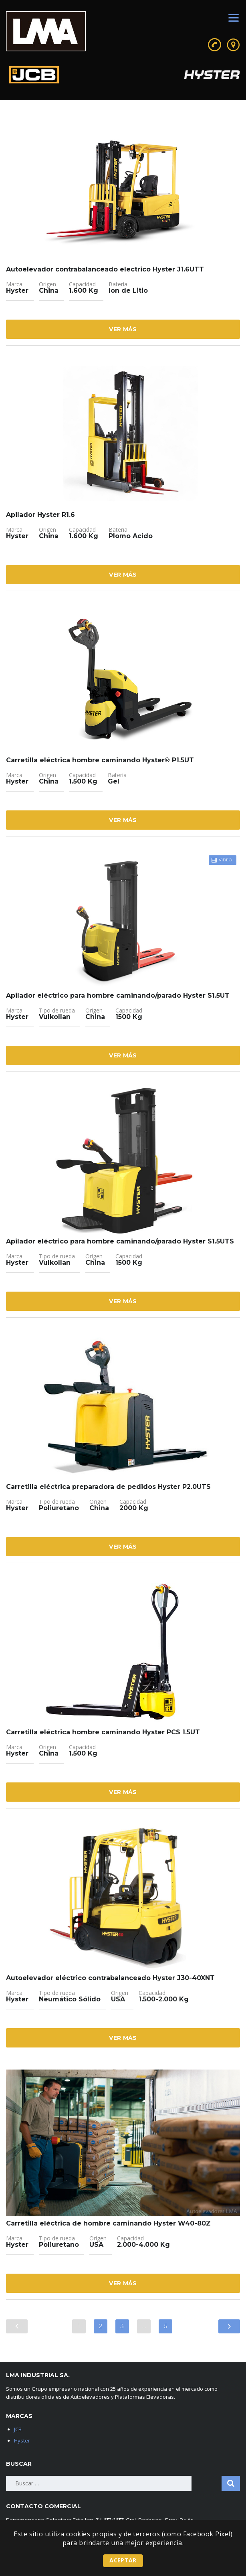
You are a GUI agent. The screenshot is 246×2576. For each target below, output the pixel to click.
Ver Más (123, 329)
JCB (18, 2429)
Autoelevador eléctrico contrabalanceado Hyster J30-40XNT (110, 1978)
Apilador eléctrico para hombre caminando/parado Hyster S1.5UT (118, 995)
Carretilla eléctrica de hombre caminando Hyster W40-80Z (108, 2223)
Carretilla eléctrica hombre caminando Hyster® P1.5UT (100, 760)
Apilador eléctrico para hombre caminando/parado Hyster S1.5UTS (120, 1241)
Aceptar (122, 2560)
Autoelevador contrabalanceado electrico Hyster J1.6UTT (105, 269)
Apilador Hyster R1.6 (40, 514)
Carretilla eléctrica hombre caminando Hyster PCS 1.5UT (103, 1732)
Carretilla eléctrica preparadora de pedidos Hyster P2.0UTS (108, 1487)
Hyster (22, 2440)
